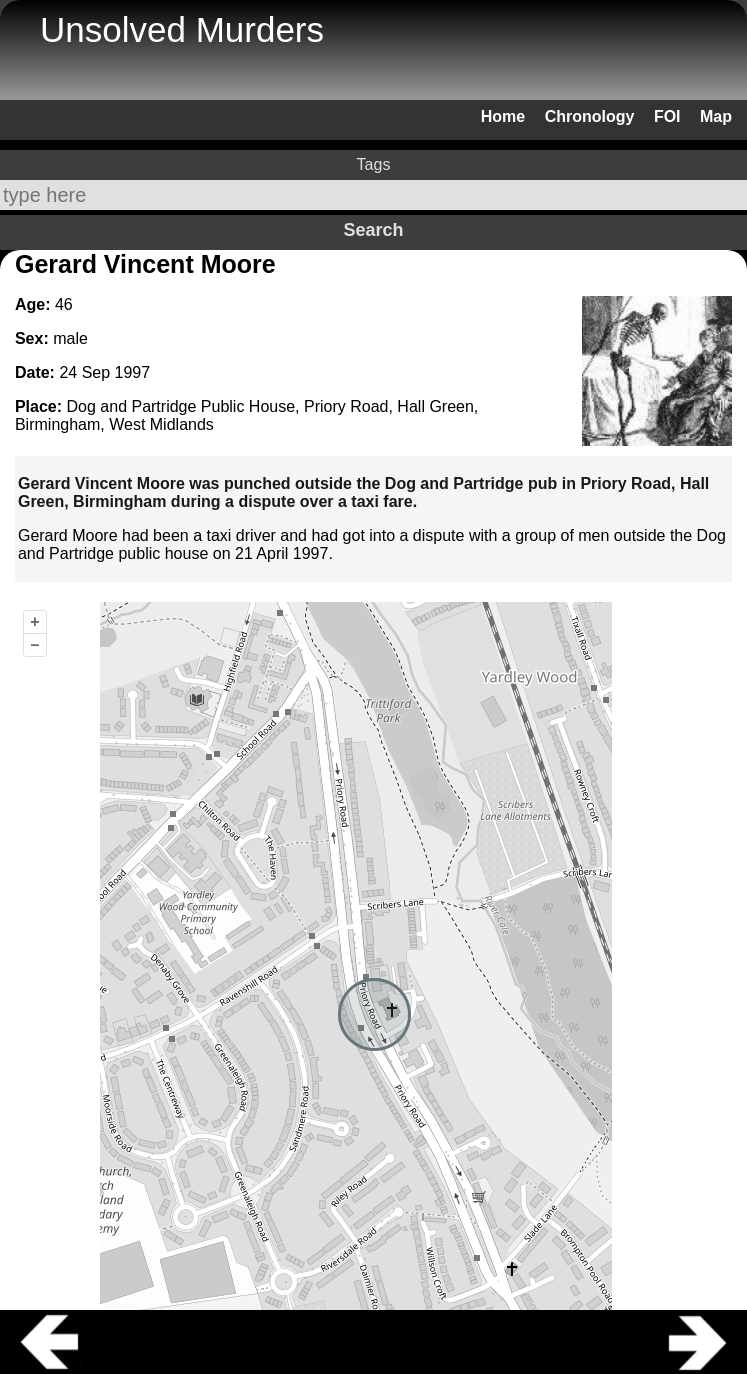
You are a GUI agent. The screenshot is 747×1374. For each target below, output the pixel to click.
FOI (667, 116)
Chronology (590, 116)
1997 (133, 372)
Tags (374, 164)
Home (503, 116)
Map (716, 116)
